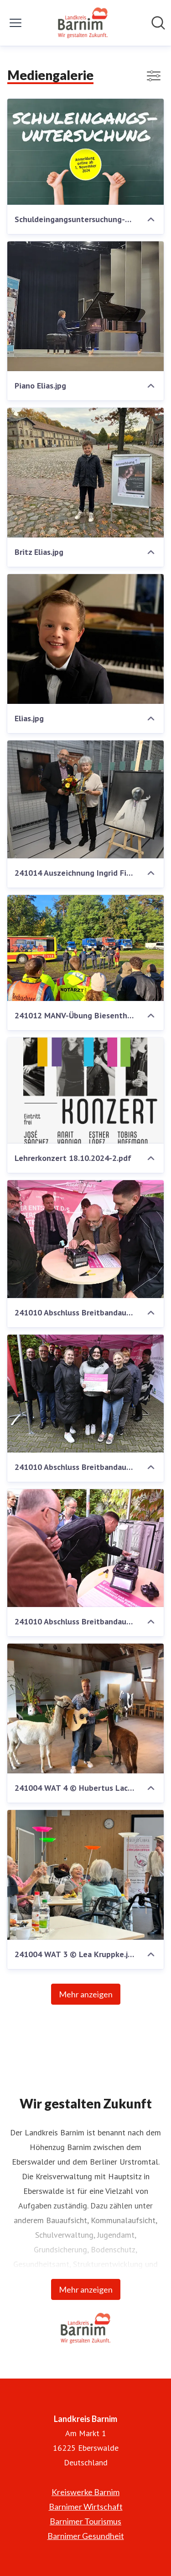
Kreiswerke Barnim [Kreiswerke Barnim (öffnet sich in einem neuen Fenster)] (85, 2492)
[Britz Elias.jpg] (85, 473)
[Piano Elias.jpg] (85, 306)
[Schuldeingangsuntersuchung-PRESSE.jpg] (85, 152)
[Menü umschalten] (15, 23)
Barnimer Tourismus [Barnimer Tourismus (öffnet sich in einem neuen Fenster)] (85, 2521)
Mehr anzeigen (86, 1994)
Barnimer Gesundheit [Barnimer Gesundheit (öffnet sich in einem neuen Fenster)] (85, 2536)
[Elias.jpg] (85, 639)
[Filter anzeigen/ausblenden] (154, 76)
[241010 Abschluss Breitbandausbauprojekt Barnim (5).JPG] (85, 1394)
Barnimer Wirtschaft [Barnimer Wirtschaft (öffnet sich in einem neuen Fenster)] (86, 2506)
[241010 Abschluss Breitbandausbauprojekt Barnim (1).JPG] (85, 1239)
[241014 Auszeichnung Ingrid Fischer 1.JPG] (85, 799)
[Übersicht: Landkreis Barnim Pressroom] (83, 22)
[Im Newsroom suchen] (158, 23)
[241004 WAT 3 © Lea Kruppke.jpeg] (85, 1875)
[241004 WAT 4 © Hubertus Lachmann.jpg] (85, 1708)
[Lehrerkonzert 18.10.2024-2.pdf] (85, 1091)
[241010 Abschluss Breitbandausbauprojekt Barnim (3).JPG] (85, 1548)
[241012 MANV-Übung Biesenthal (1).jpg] (85, 948)
